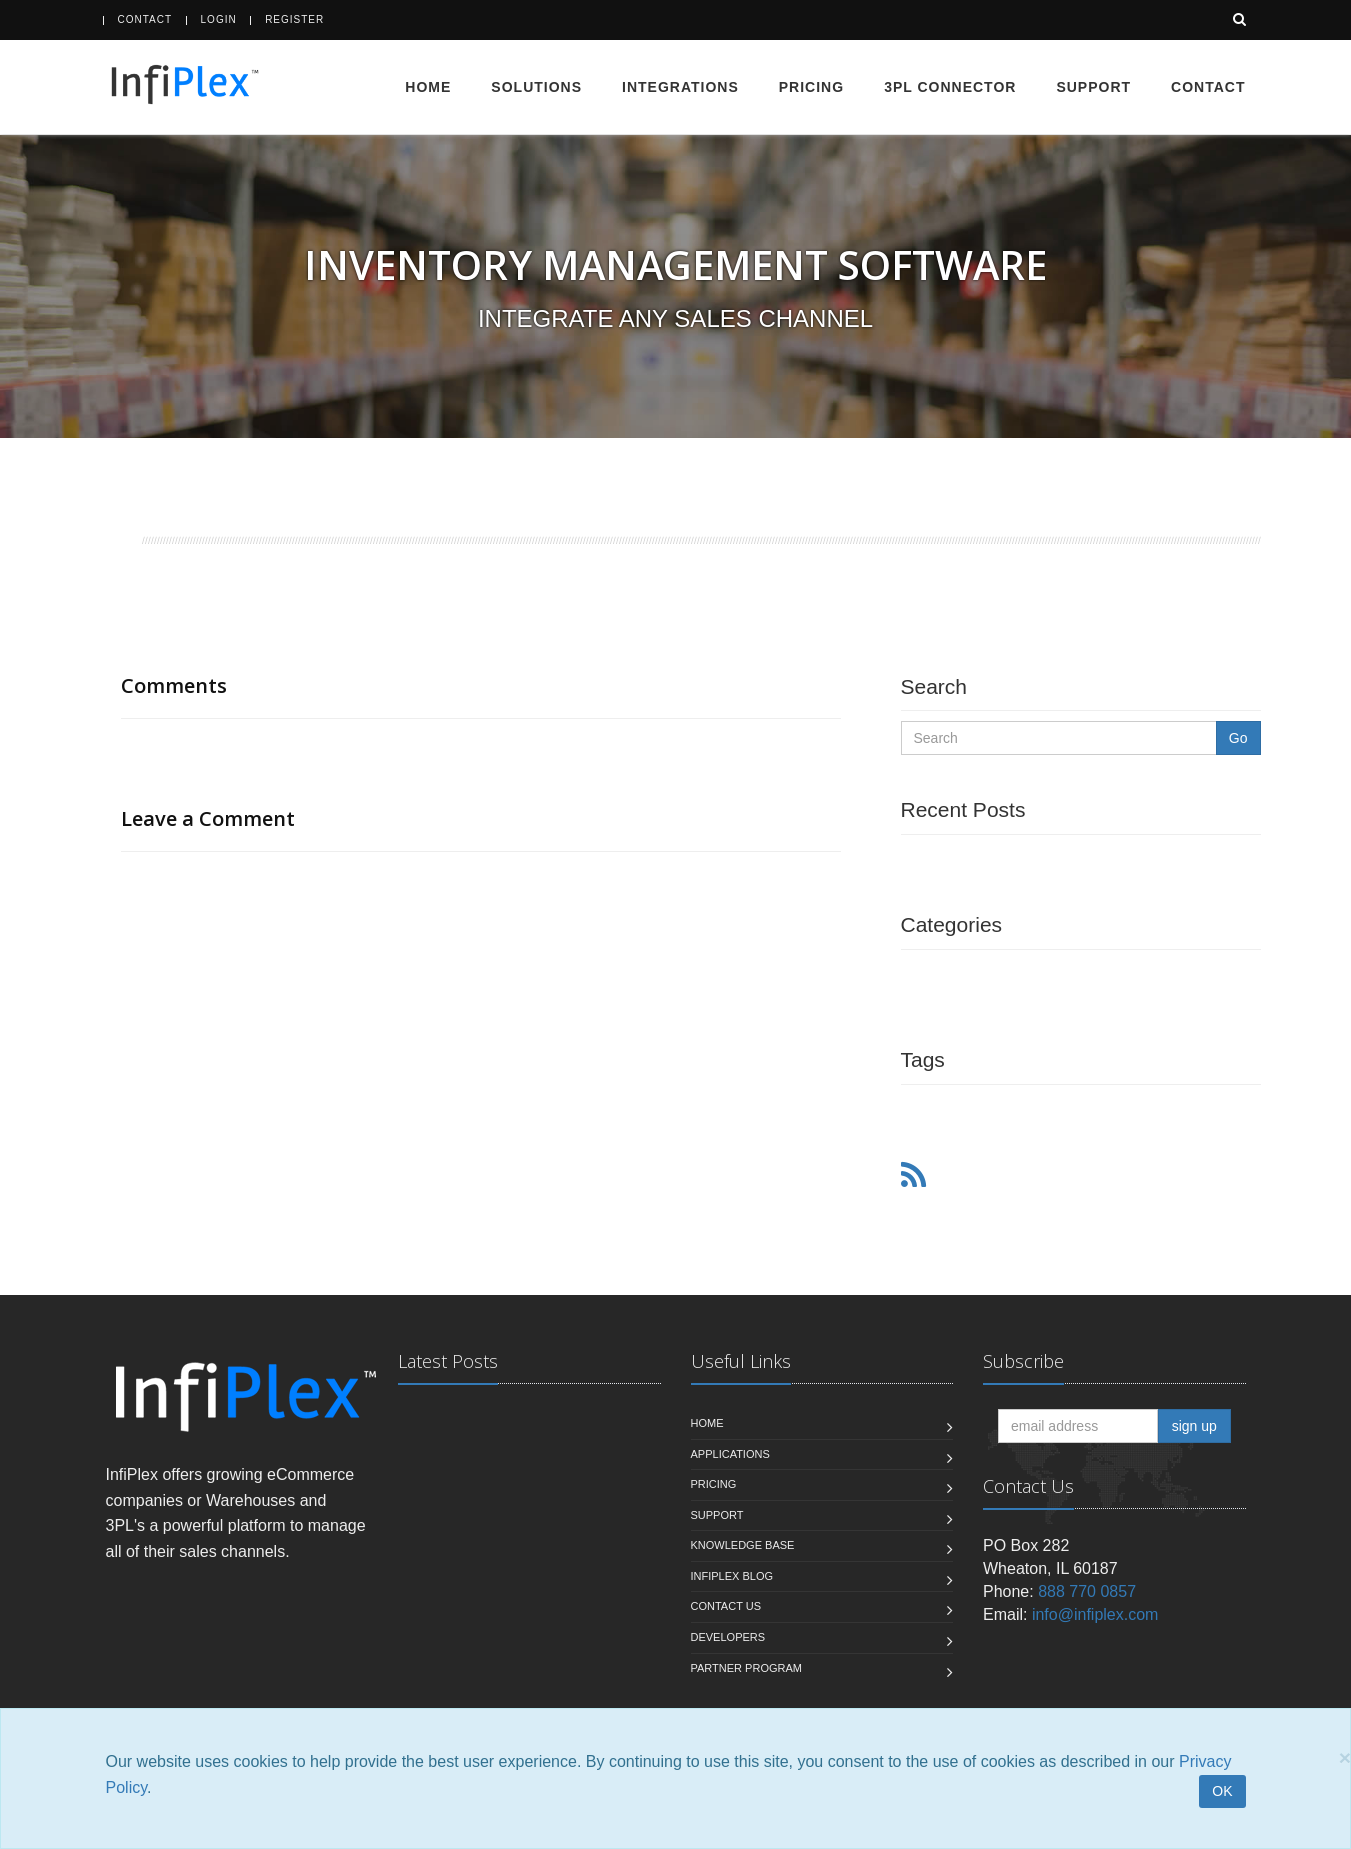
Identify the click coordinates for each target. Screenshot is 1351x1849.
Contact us (726, 1606)
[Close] (1345, 1757)
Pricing (811, 87)
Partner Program (746, 1668)
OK (1222, 1791)
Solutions (536, 87)
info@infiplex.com (1095, 1614)
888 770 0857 (1087, 1591)
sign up (1194, 1426)
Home (428, 87)
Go (1238, 738)
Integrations (680, 87)
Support (1093, 87)
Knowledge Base (743, 1545)
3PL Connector (950, 87)
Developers (728, 1637)
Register (294, 19)
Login (219, 19)
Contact (145, 19)
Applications (730, 1454)
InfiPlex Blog (732, 1576)
